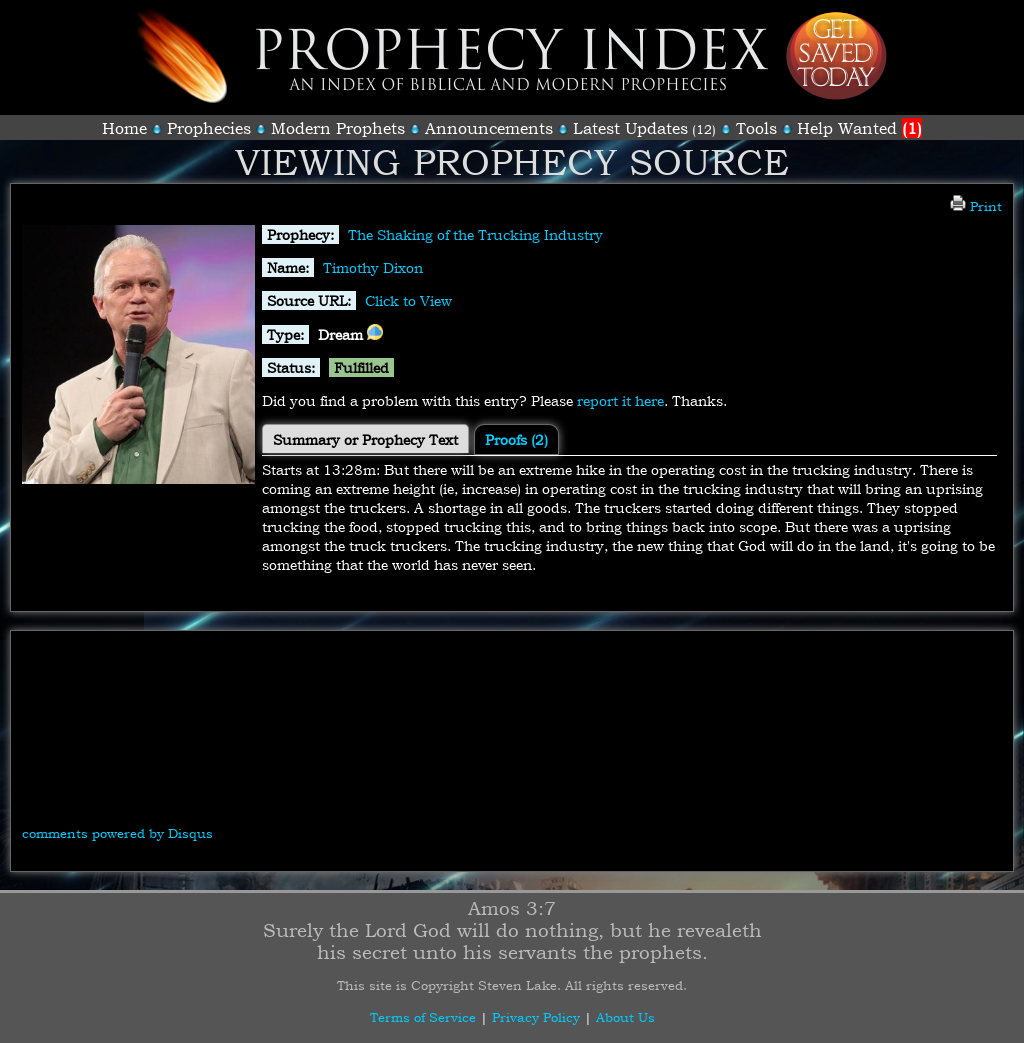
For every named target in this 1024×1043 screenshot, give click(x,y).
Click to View (408, 300)
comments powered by (117, 833)
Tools (756, 128)
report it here (620, 400)
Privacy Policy (536, 1017)
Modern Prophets (338, 128)
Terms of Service (423, 1017)
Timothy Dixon (373, 267)
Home (124, 128)
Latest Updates (630, 128)
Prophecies (209, 128)
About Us (625, 1017)
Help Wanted (859, 128)
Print (976, 206)
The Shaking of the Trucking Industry (475, 234)
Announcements (489, 128)
